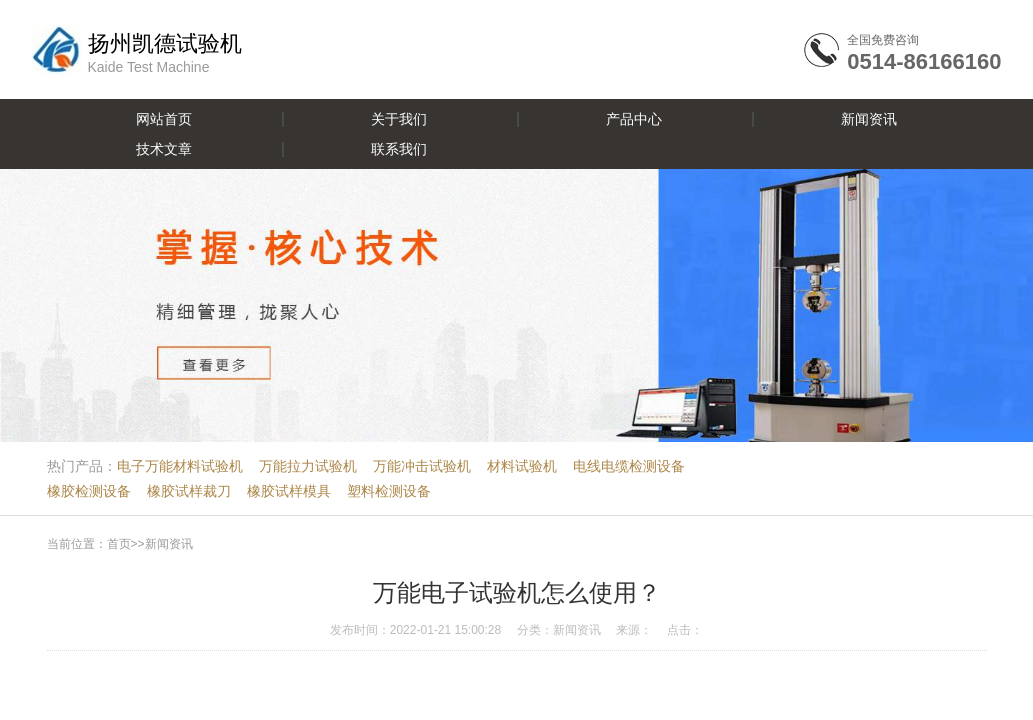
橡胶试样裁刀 (189, 491)
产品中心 (634, 119)
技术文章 (164, 149)
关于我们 (399, 119)
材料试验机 (522, 466)
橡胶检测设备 (89, 491)
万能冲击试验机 (422, 466)
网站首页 (164, 119)
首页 (119, 544)
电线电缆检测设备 (629, 466)
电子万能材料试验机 (180, 466)
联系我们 (399, 149)
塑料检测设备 (389, 491)
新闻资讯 (869, 119)
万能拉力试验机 (308, 466)
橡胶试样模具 (289, 491)
